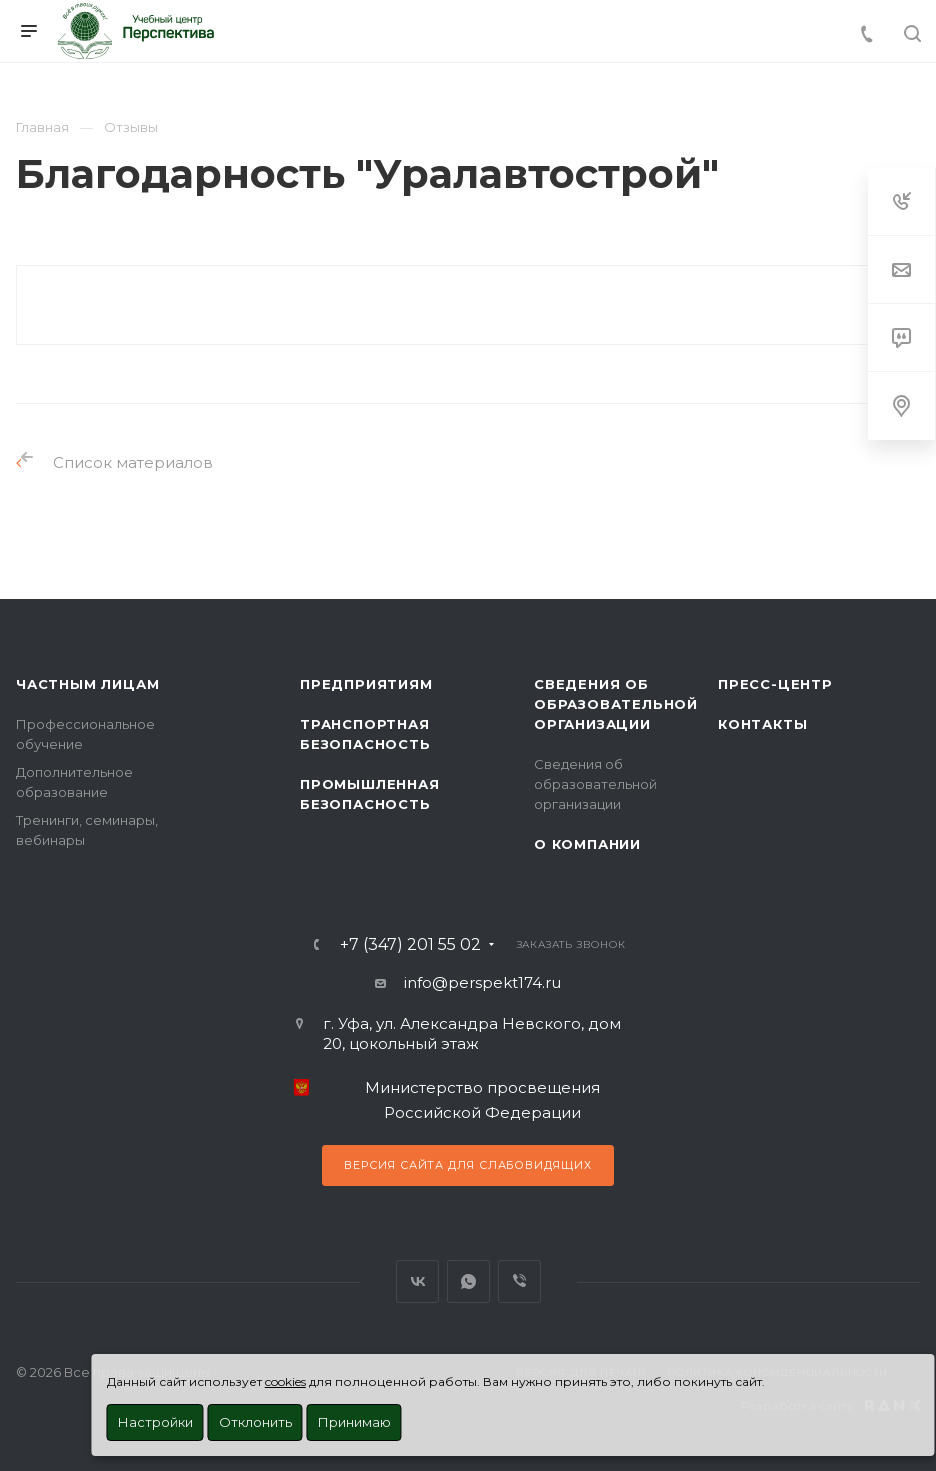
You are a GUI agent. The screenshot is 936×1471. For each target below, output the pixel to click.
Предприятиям (366, 684)
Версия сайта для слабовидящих (467, 1165)
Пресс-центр (775, 684)
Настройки (155, 1422)
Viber (519, 1281)
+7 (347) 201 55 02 (410, 945)
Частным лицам (87, 684)
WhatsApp (468, 1281)
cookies (285, 1381)
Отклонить (255, 1422)
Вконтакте (417, 1281)
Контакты (762, 724)
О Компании (587, 844)
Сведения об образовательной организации (616, 704)
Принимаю (354, 1422)
